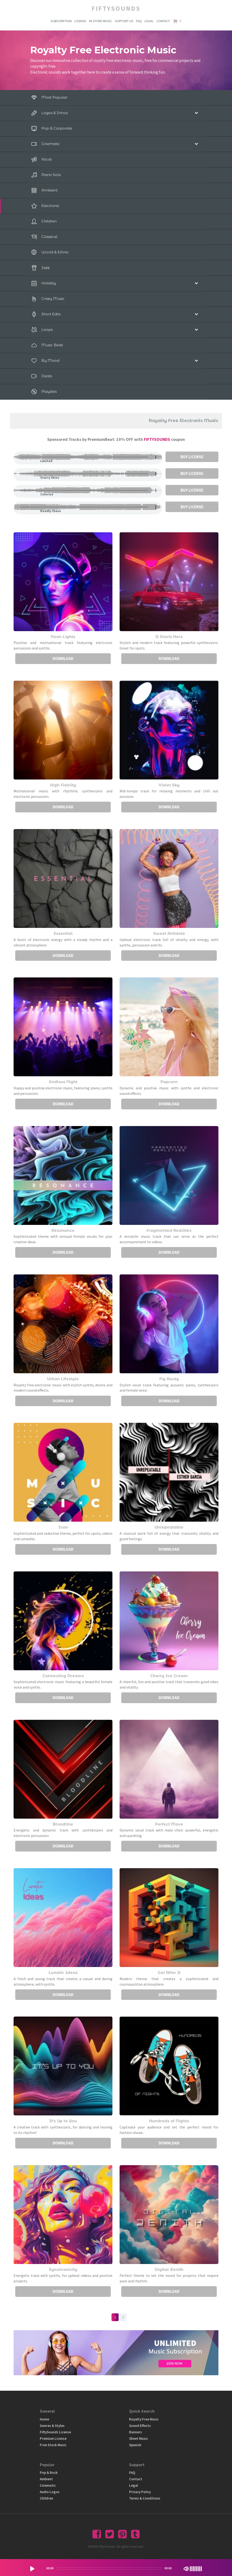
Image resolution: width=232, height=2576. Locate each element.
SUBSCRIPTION (60, 21)
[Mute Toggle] (186, 2568)
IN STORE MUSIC (100, 21)
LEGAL (149, 21)
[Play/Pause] (32, 2568)
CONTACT (163, 21)
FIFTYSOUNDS (157, 440)
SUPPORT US (124, 21)
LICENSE (80, 21)
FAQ (139, 21)
